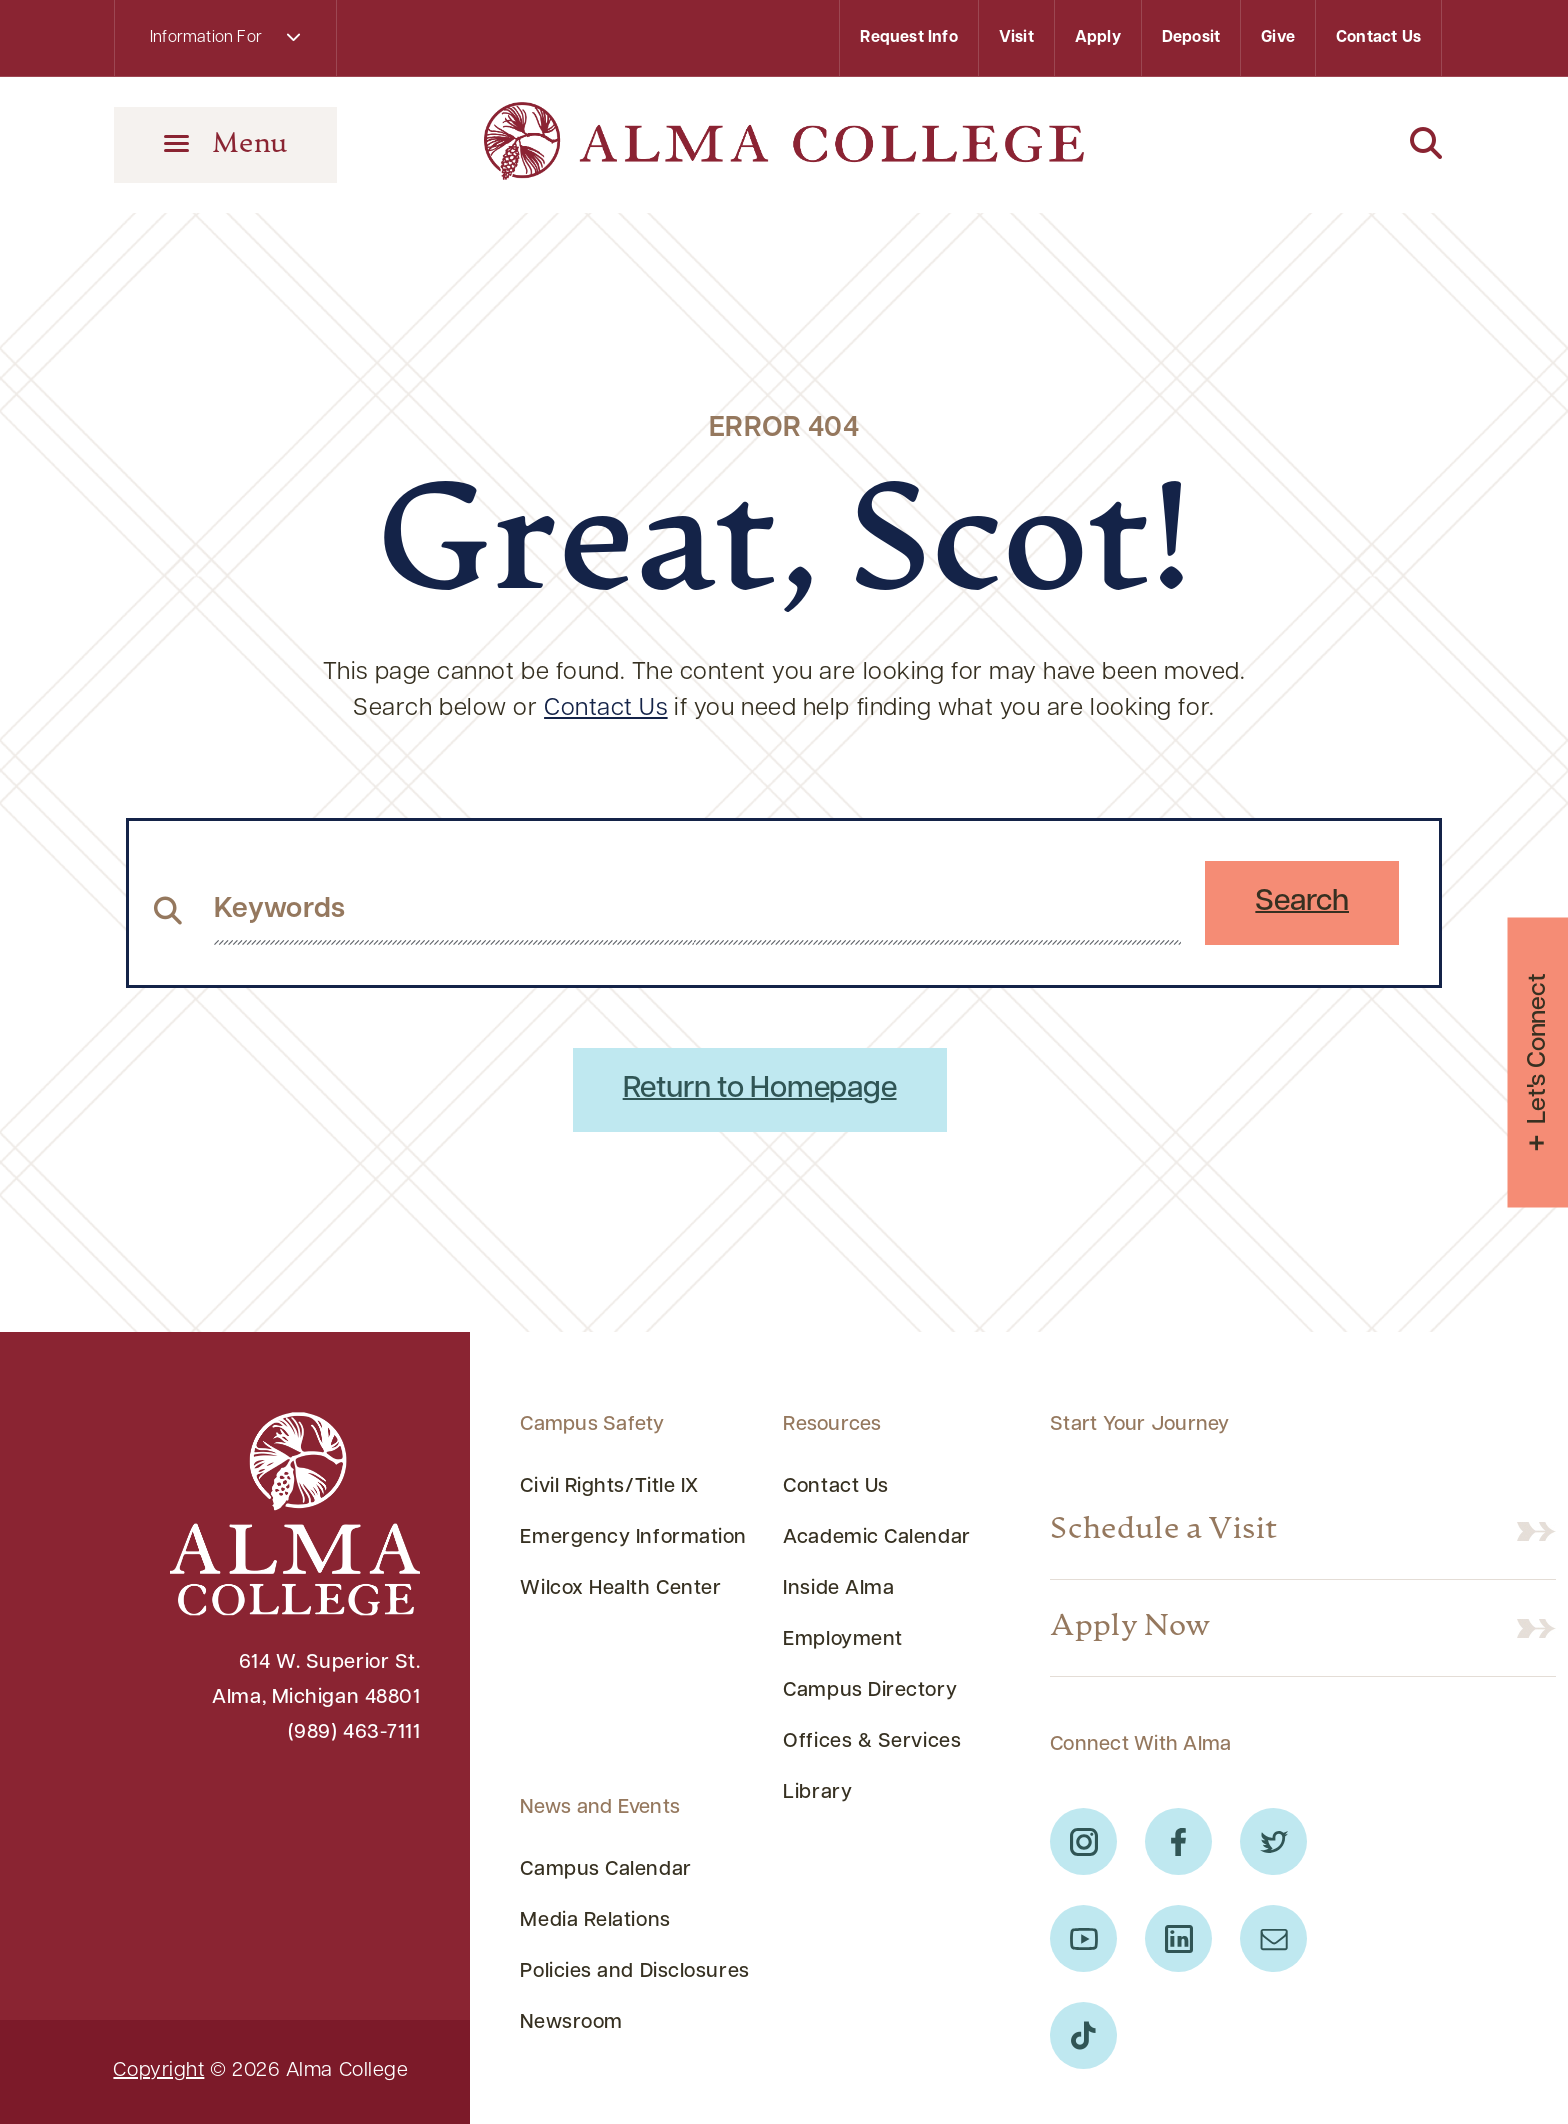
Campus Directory (870, 1691)
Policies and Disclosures (634, 1972)
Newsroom (571, 2023)
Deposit (1191, 38)
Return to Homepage (760, 1089)
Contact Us (1378, 38)
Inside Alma (838, 1589)
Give (1278, 38)
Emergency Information (633, 1538)
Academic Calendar (876, 1538)
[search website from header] (697, 910)
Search (1302, 902)
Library (817, 1793)
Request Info (908, 38)
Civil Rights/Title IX (609, 1487)
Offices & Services (872, 1742)
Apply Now (1130, 1627)
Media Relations (595, 1921)
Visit (1016, 38)
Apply (1098, 38)
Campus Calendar (605, 1870)
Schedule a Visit (1163, 1530)
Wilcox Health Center (620, 1589)
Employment (843, 1640)
